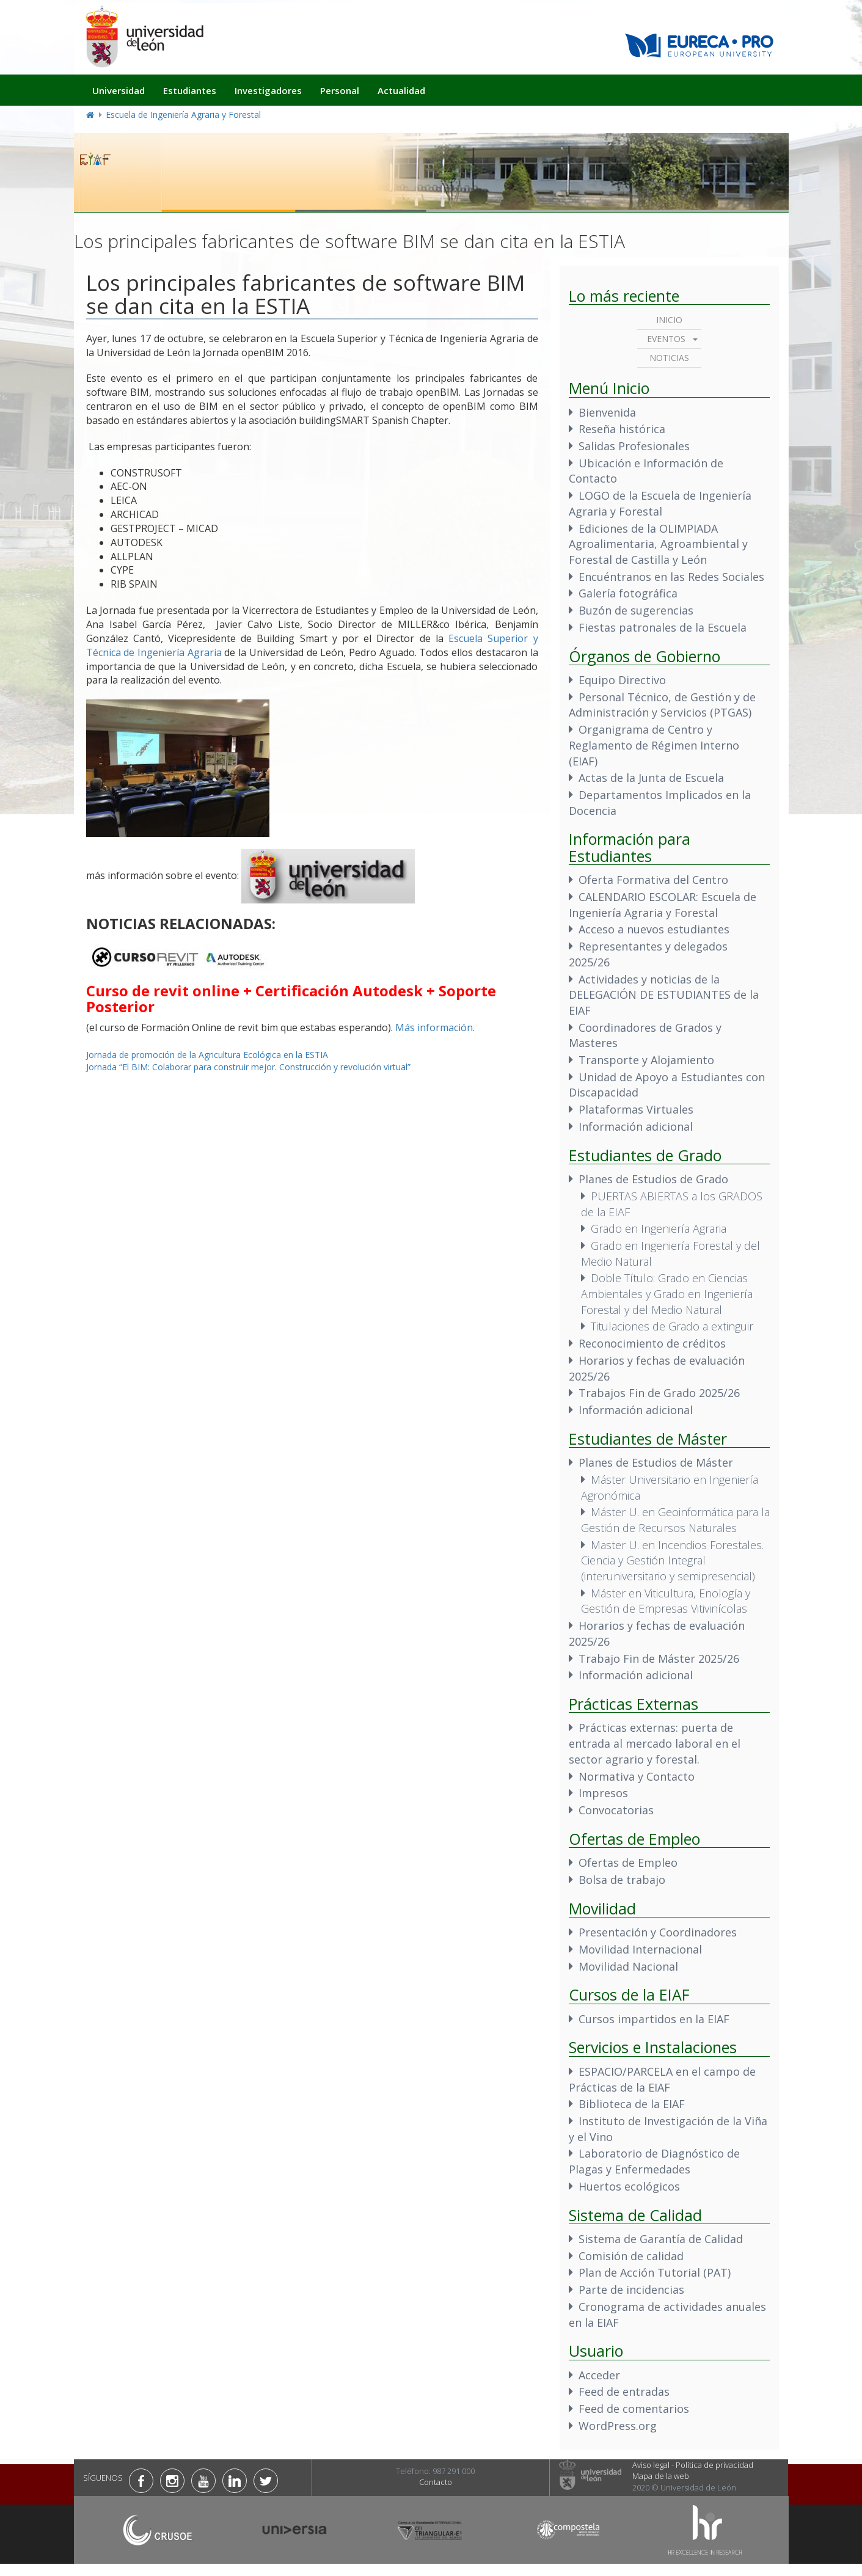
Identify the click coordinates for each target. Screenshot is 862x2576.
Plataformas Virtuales (636, 1109)
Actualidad (401, 90)
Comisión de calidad (631, 2256)
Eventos (666, 339)
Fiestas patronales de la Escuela (663, 627)
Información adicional (636, 1126)
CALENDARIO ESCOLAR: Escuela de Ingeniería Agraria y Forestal (662, 904)
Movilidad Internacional (640, 1949)
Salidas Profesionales (634, 446)
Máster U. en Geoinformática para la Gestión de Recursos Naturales (675, 1520)
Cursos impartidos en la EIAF (654, 2019)
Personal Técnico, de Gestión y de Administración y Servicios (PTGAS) (662, 705)
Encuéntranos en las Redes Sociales (671, 576)
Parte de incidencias (631, 2289)
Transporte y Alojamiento (646, 1060)
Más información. (435, 1027)
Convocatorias (616, 1810)
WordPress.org (618, 2425)
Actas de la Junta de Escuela (651, 777)
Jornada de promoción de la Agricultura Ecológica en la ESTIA (207, 1054)
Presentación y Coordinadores (658, 1932)
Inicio (669, 320)
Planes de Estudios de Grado (653, 1179)
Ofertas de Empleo (628, 1862)
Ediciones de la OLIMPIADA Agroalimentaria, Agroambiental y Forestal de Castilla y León (658, 544)
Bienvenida (607, 412)
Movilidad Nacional (628, 1966)
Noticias (669, 357)
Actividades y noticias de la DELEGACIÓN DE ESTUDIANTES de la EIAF (664, 995)
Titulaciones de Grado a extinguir (672, 1326)
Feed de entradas (624, 2391)
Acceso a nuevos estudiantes (654, 929)
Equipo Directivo (622, 680)
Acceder (599, 2375)
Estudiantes (189, 90)
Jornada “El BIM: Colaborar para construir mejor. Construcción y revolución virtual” (248, 1067)
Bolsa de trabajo (622, 1879)
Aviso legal (651, 2464)
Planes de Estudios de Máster (656, 1462)
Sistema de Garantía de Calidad (661, 2238)
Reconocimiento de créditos (652, 1343)
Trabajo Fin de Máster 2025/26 (659, 1658)
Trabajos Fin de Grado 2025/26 (659, 1392)
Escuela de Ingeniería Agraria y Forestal (183, 114)
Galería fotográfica (628, 593)
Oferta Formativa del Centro (653, 879)
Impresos (603, 1793)
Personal (339, 90)
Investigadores (268, 90)
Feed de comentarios (634, 2408)
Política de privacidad (714, 2464)
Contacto (435, 2481)
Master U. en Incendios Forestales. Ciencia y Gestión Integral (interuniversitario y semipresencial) (672, 1560)
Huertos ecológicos (629, 2186)
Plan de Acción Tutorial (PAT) (655, 2272)
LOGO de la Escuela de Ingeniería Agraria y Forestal (660, 503)
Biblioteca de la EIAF (632, 2103)
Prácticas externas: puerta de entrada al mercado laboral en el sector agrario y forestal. (654, 1743)
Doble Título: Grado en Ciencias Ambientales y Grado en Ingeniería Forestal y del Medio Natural (667, 1293)
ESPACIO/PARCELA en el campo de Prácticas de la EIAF (662, 2079)
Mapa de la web (660, 2475)
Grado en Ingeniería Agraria (658, 1228)
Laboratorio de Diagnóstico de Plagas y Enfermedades (654, 2161)
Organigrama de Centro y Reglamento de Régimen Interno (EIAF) (654, 745)
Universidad (118, 90)
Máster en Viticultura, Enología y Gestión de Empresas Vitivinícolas (665, 1601)
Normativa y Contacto (637, 1776)
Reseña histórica (622, 428)
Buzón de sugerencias (636, 610)
